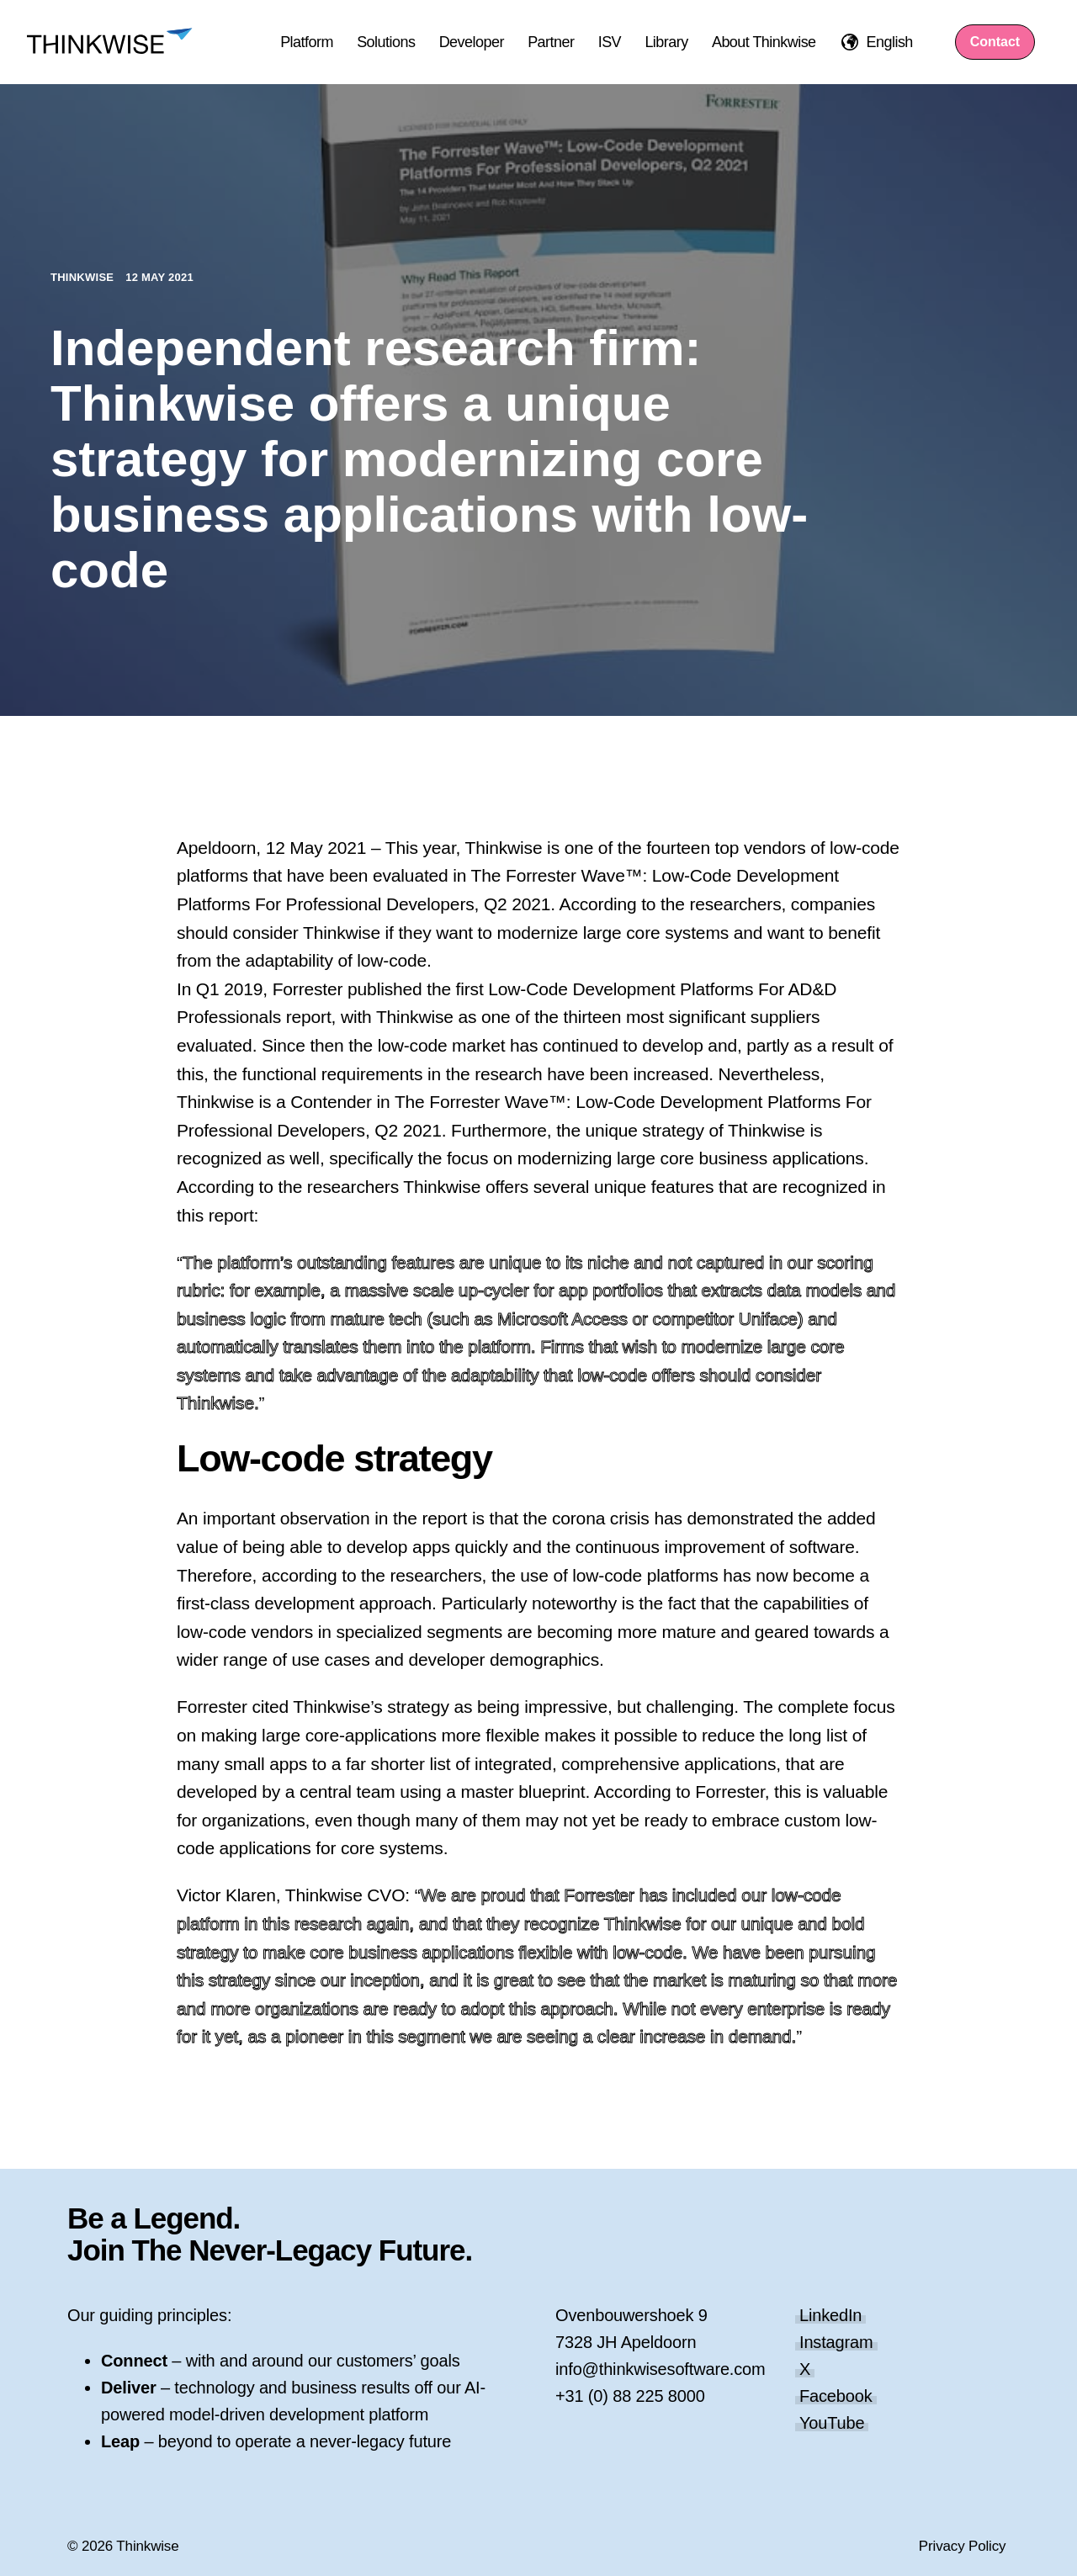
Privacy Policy (962, 2546)
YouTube (831, 2423)
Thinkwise (83, 277)
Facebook (836, 2396)
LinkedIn (830, 2315)
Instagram (836, 2342)
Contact (995, 41)
